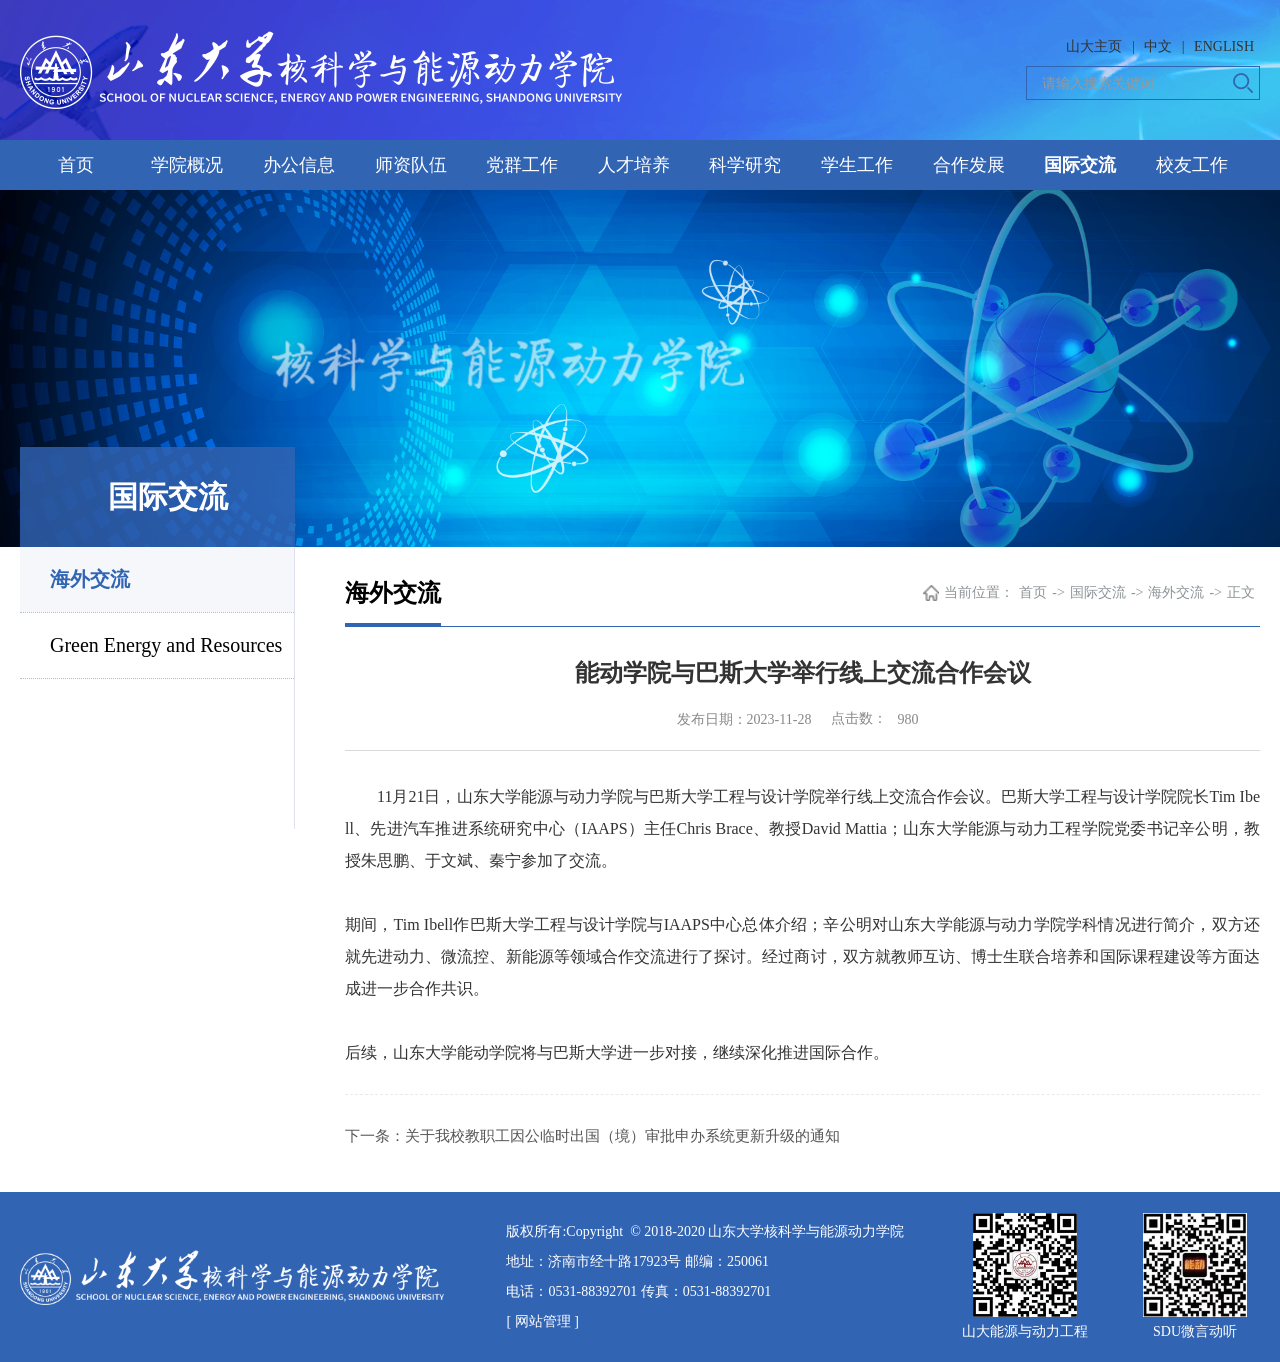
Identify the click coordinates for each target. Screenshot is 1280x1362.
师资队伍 (411, 165)
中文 (1158, 46)
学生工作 (857, 165)
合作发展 (969, 165)
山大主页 (1094, 46)
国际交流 (1080, 165)
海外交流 (90, 579)
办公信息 (299, 165)
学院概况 (187, 165)
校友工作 (1192, 165)
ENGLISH (1224, 46)
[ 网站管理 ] (542, 1321)
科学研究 (745, 165)
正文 (1241, 592)
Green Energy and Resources (166, 645)
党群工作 (522, 165)
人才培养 (634, 165)
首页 (76, 165)
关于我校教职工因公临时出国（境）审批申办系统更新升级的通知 (622, 1136)
